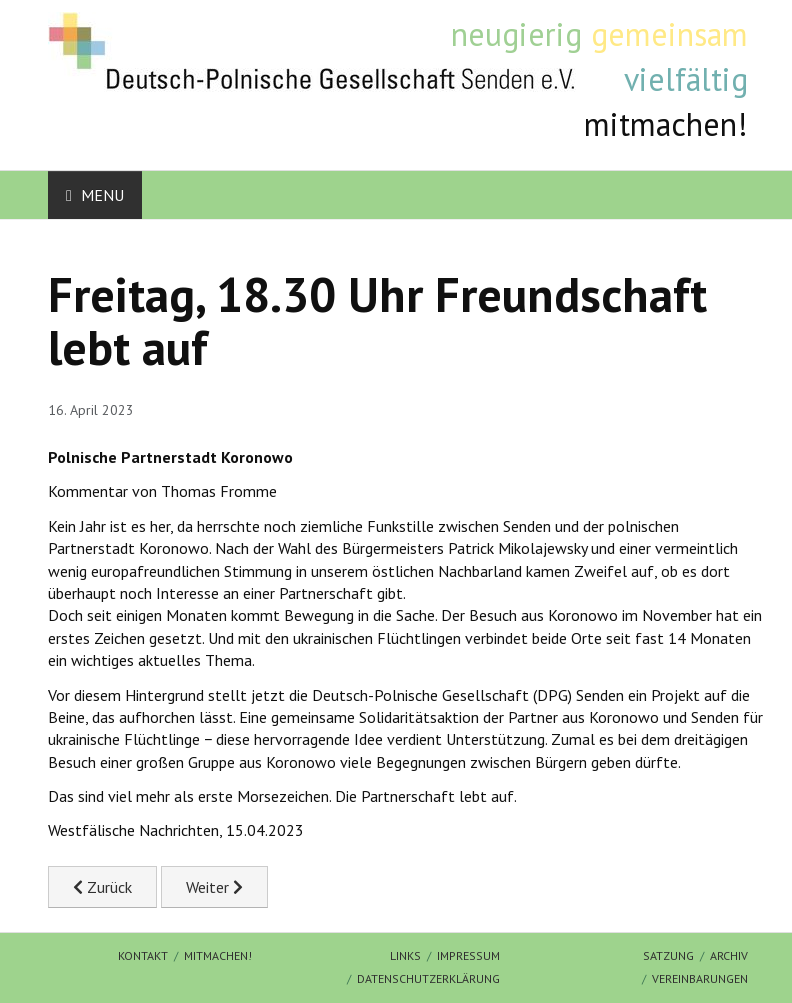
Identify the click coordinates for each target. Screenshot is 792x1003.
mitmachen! (218, 955)
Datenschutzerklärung (428, 978)
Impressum (468, 955)
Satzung (668, 955)
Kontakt (143, 955)
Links (405, 955)
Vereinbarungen (700, 978)
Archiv (729, 955)
